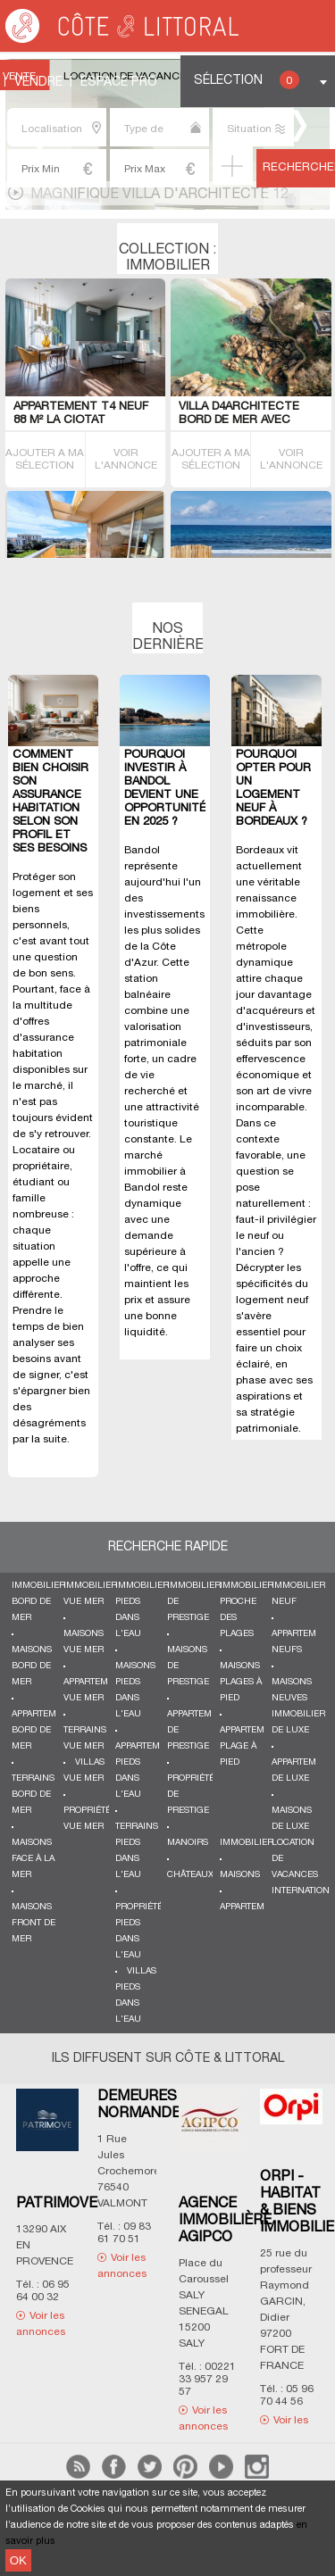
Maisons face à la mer (33, 1859)
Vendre (38, 82)
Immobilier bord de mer (38, 1602)
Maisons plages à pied (241, 1682)
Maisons (240, 1875)
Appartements (253, 1907)
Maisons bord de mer (32, 1666)
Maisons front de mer (33, 1923)
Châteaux (190, 1875)
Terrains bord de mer (33, 1794)
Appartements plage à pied (253, 1746)
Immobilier (246, 1843)
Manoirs (187, 1843)
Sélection (246, 80)
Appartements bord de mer (45, 1730)
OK (18, 2560)
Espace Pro (118, 82)
